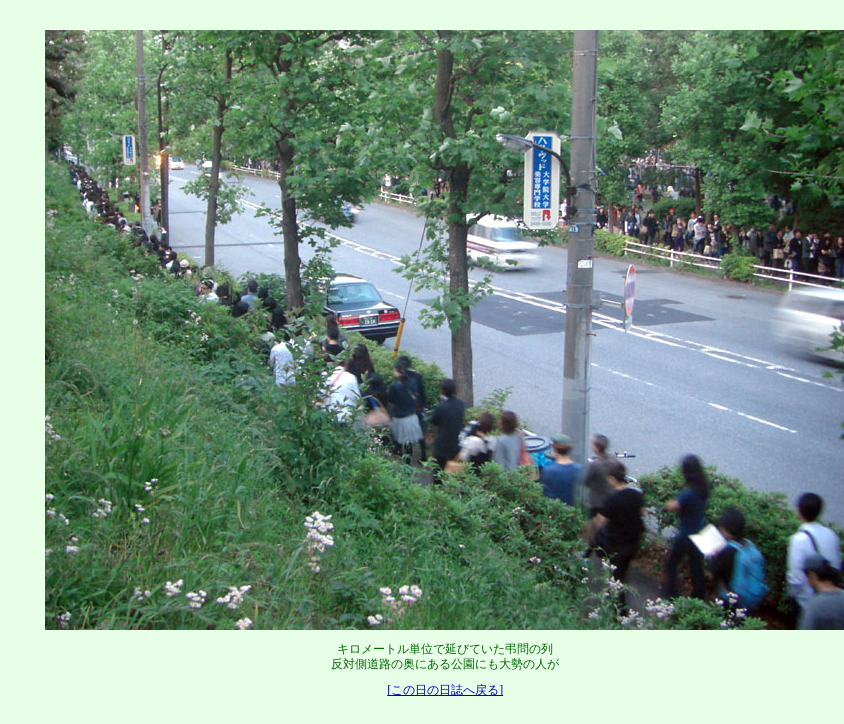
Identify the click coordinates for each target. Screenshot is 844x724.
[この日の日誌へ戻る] (445, 690)
